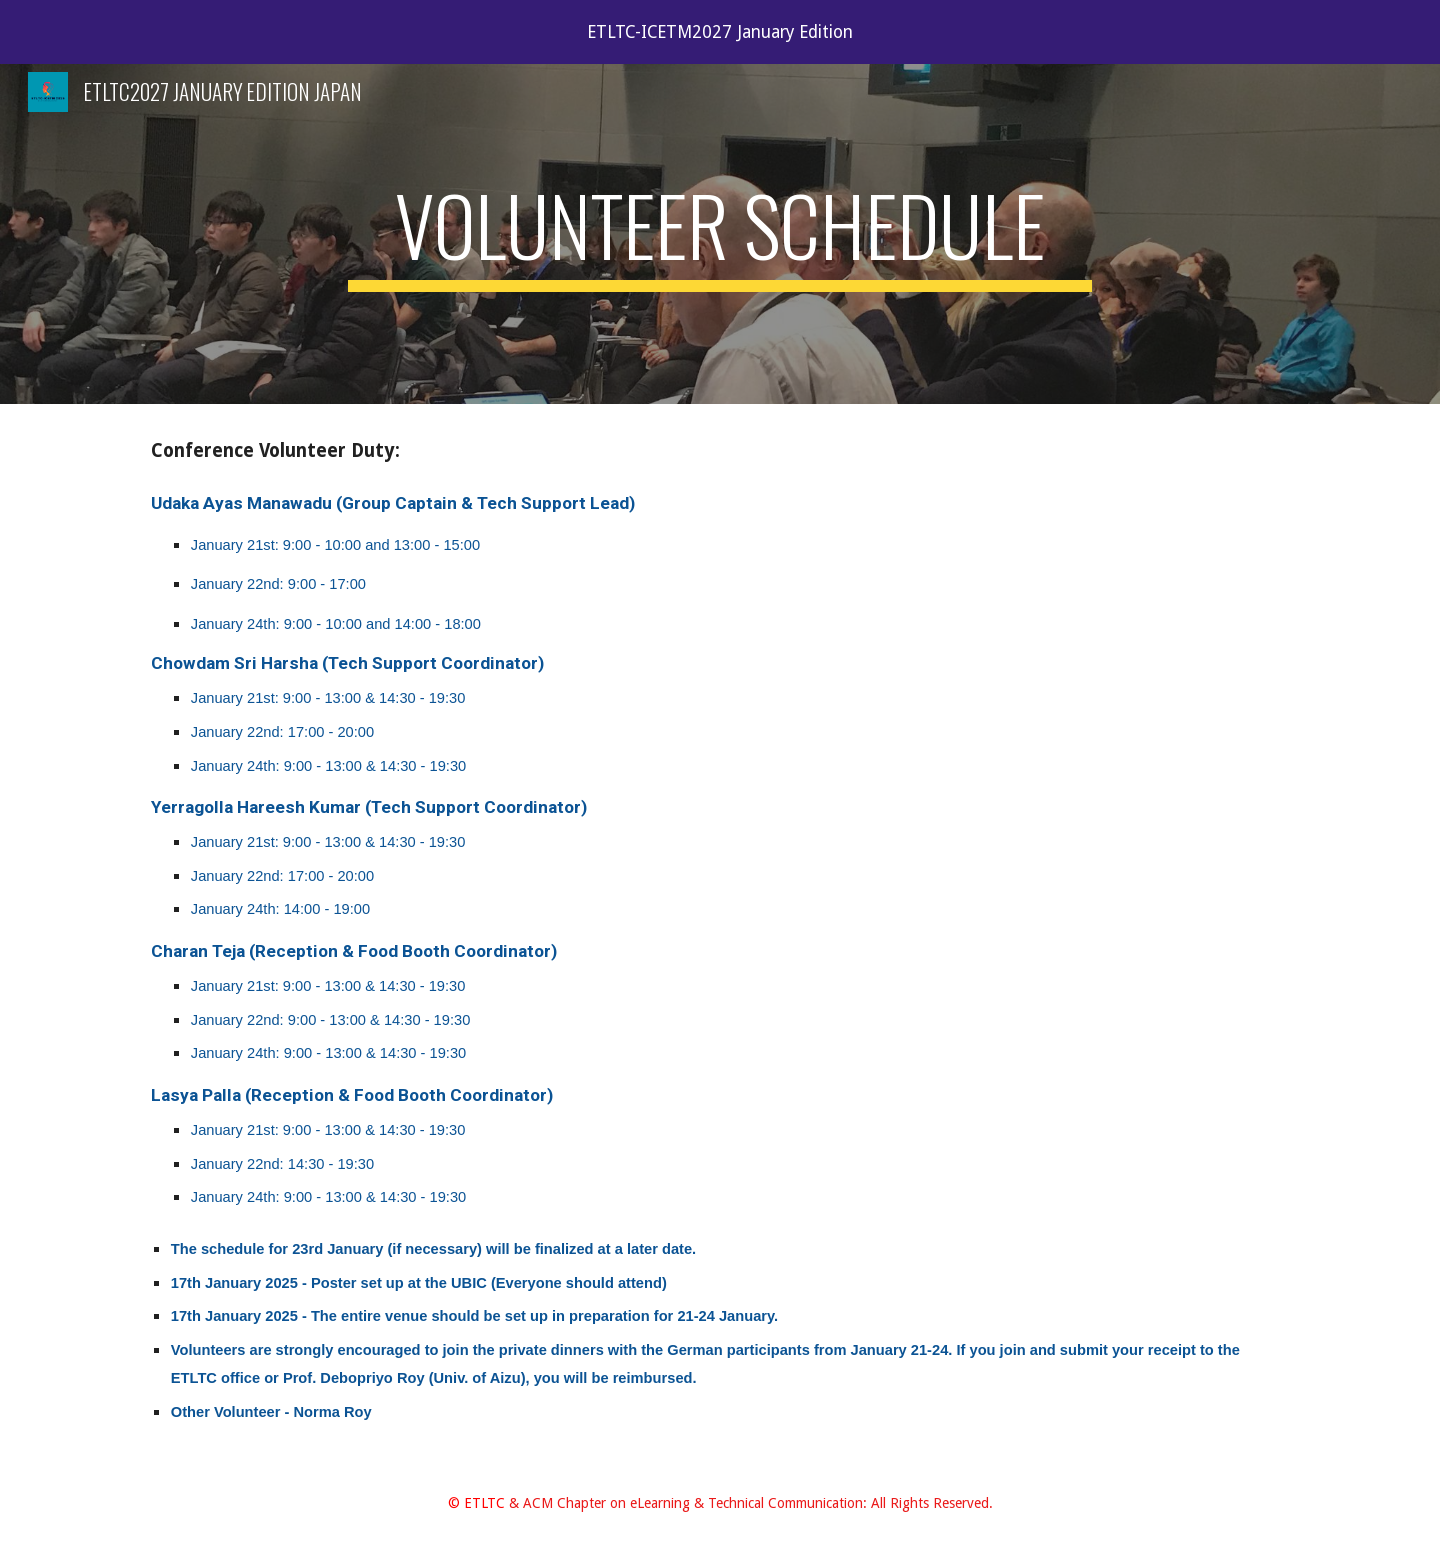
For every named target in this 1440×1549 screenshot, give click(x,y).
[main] (720, 234)
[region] (720, 32)
